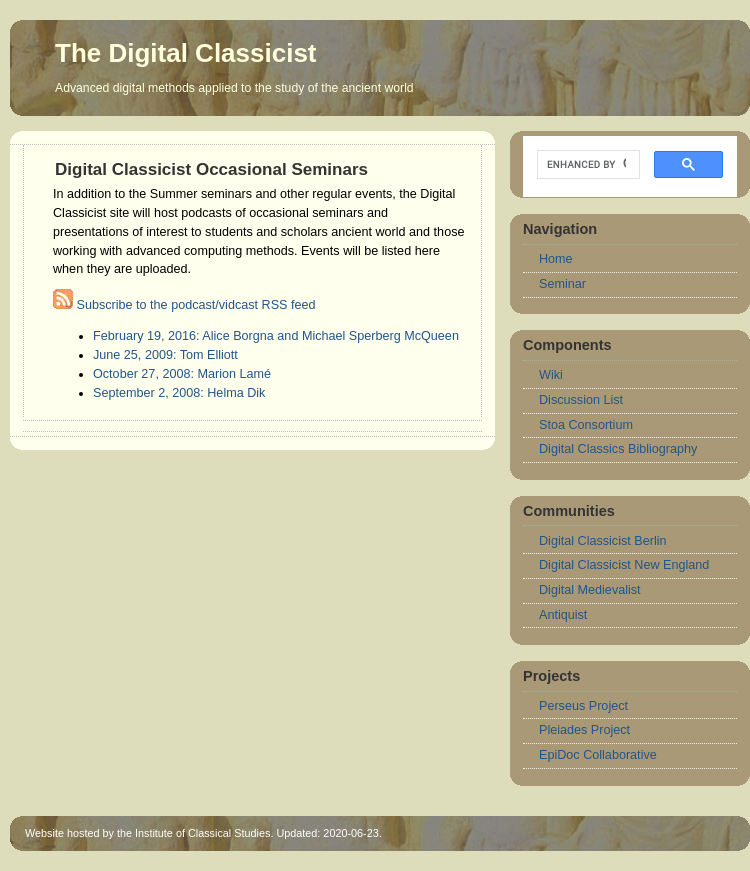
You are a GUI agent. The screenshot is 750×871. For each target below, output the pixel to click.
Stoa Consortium (586, 425)
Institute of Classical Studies (202, 833)
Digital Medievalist (590, 590)
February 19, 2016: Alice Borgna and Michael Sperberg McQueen (276, 336)
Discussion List (581, 400)
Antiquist (563, 615)
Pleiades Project (584, 730)
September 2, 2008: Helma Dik (179, 393)
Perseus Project (583, 706)
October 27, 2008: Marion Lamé (182, 374)
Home (556, 259)
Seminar (562, 284)
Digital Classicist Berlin (603, 541)
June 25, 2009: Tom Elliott (165, 355)
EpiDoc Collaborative (598, 755)
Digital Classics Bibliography (618, 449)
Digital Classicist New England (624, 565)
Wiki (551, 375)
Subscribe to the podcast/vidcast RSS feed (184, 305)
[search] (586, 165)
